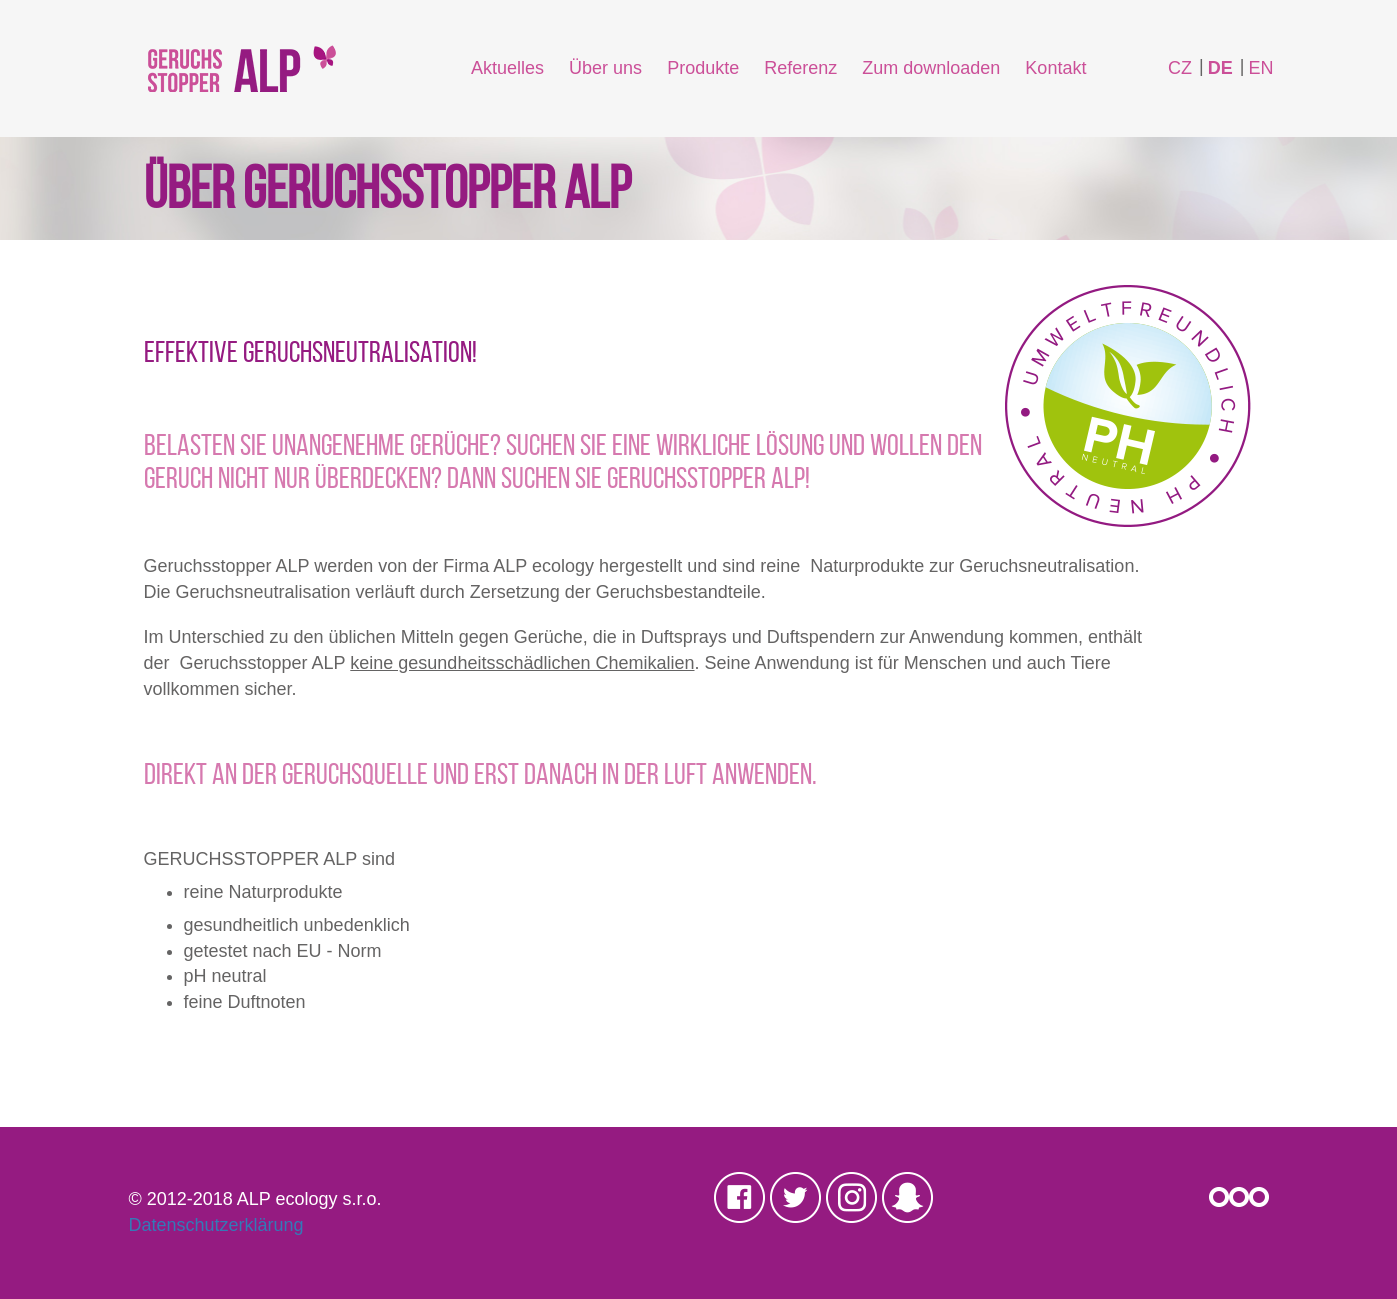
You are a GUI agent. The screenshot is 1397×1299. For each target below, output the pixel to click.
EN (1260, 68)
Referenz (800, 68)
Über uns (605, 68)
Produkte (703, 68)
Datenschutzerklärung (216, 1225)
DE (1220, 68)
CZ (1180, 68)
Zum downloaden (931, 68)
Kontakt (1055, 68)
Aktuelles (507, 68)
